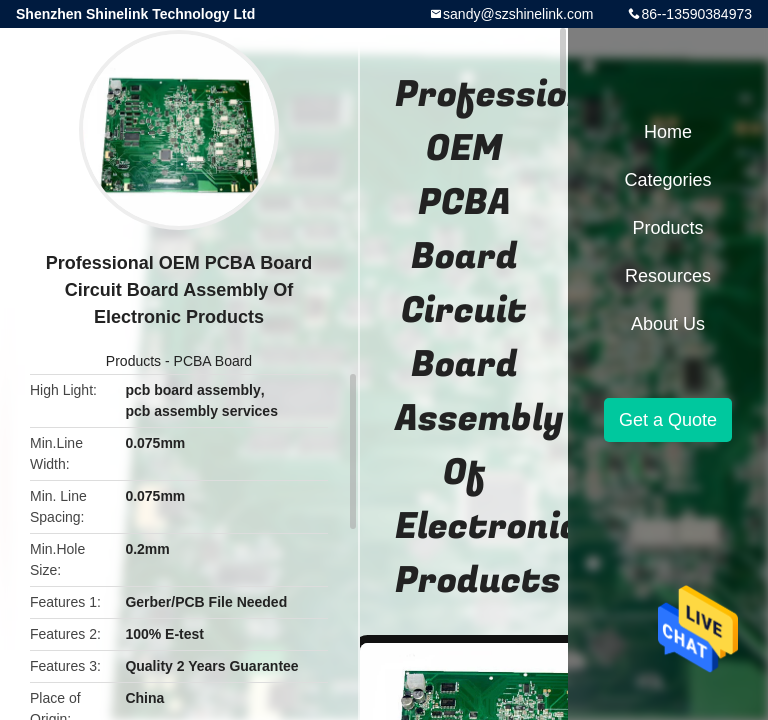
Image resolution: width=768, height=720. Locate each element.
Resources (668, 276)
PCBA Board (213, 361)
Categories (667, 180)
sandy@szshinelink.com (518, 14)
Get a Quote (668, 420)
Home (668, 132)
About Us (668, 324)
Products (133, 361)
